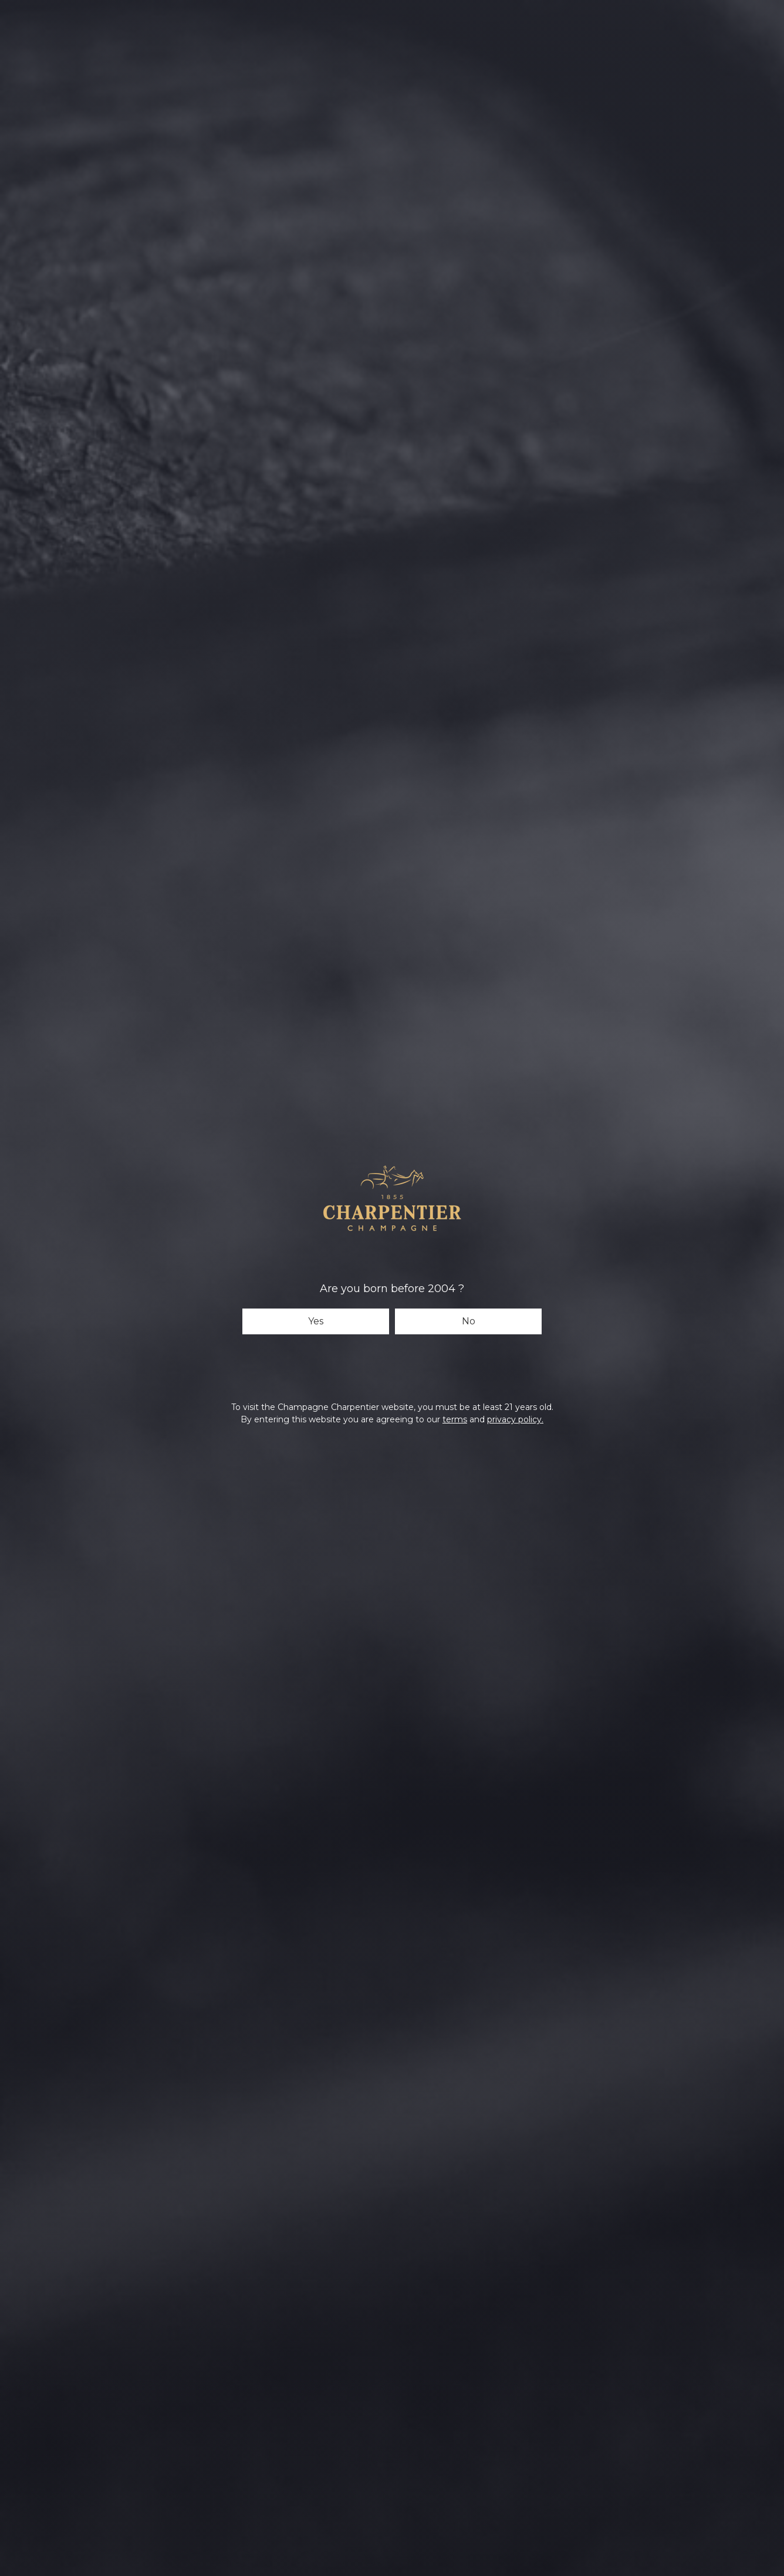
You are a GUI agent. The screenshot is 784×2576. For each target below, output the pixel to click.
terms (454, 1419)
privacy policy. (515, 1419)
